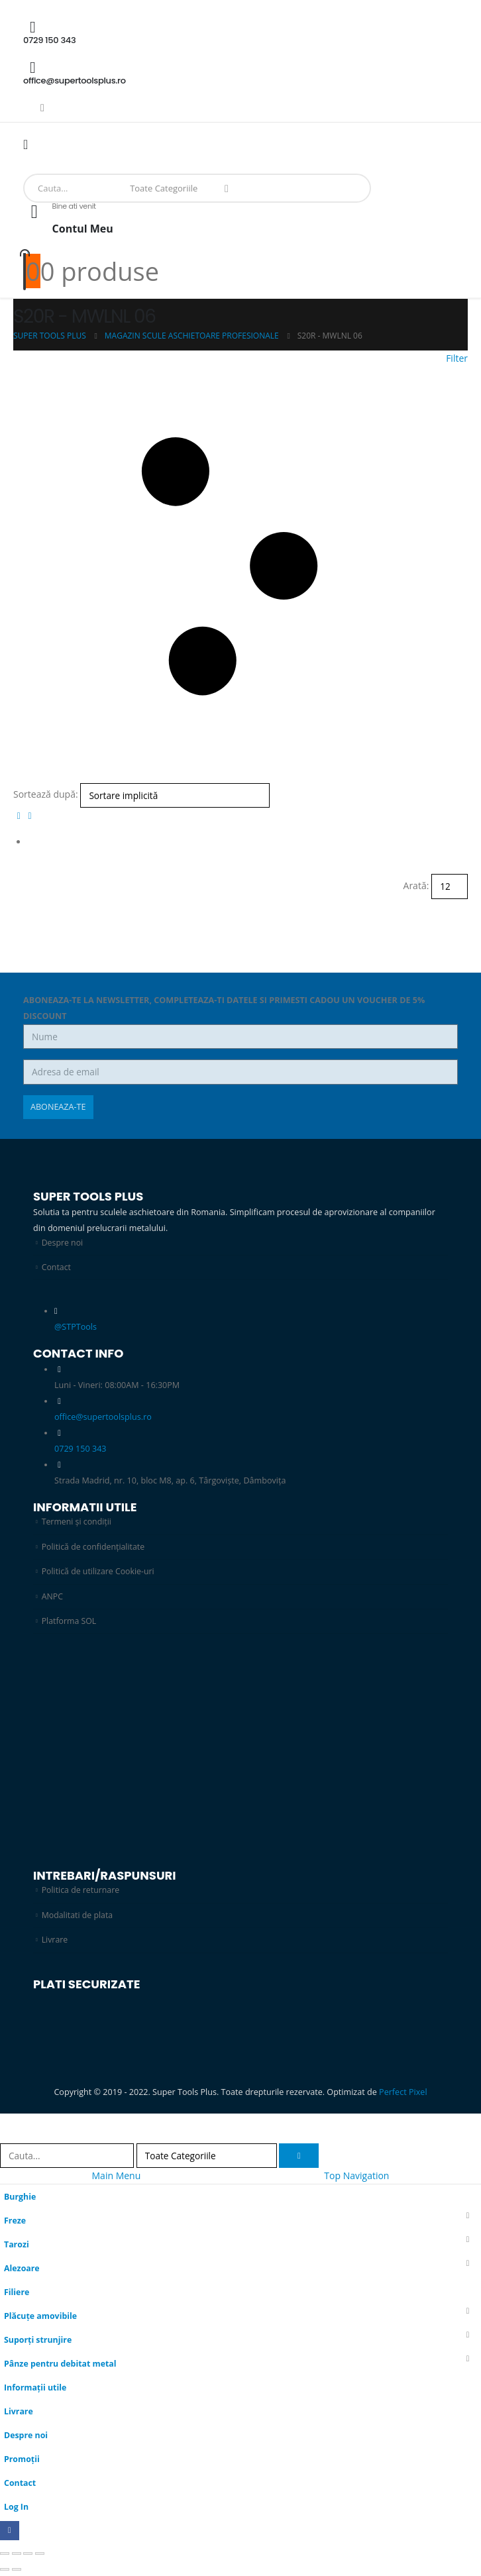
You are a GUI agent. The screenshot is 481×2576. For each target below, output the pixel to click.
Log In (16, 2508)
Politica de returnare (81, 1891)
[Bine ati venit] (240, 225)
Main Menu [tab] (116, 2177)
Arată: (416, 885)
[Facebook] (42, 107)
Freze (15, 2221)
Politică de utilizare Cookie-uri (99, 1572)
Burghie (20, 2198)
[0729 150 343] (240, 32)
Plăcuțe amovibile (41, 2317)
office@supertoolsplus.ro (103, 1417)
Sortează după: (45, 794)
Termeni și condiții (77, 1522)
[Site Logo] (49, 167)
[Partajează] (27, 2555)
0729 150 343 (80, 1449)
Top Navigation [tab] (356, 2177)
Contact (57, 1267)
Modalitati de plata (78, 1916)
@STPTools (75, 1327)
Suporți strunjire (38, 2341)
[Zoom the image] (198, 1666)
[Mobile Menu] (29, 144)
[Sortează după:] (175, 795)
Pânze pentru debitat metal (61, 2365)
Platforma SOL (69, 1621)
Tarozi (16, 2245)
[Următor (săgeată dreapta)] (16, 2571)
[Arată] (449, 886)
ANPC (53, 1597)
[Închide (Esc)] (39, 2555)
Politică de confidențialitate (94, 1546)
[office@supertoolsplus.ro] (240, 72)
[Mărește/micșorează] (4, 2555)
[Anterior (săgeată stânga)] (4, 2571)
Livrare (55, 1941)
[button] (240, 566)
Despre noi (63, 1242)
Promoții (22, 2460)
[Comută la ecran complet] (16, 2555)
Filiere (17, 2293)
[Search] (226, 188)
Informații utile (36, 2388)
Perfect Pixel (403, 2093)
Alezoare (22, 2269)
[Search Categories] (167, 188)
